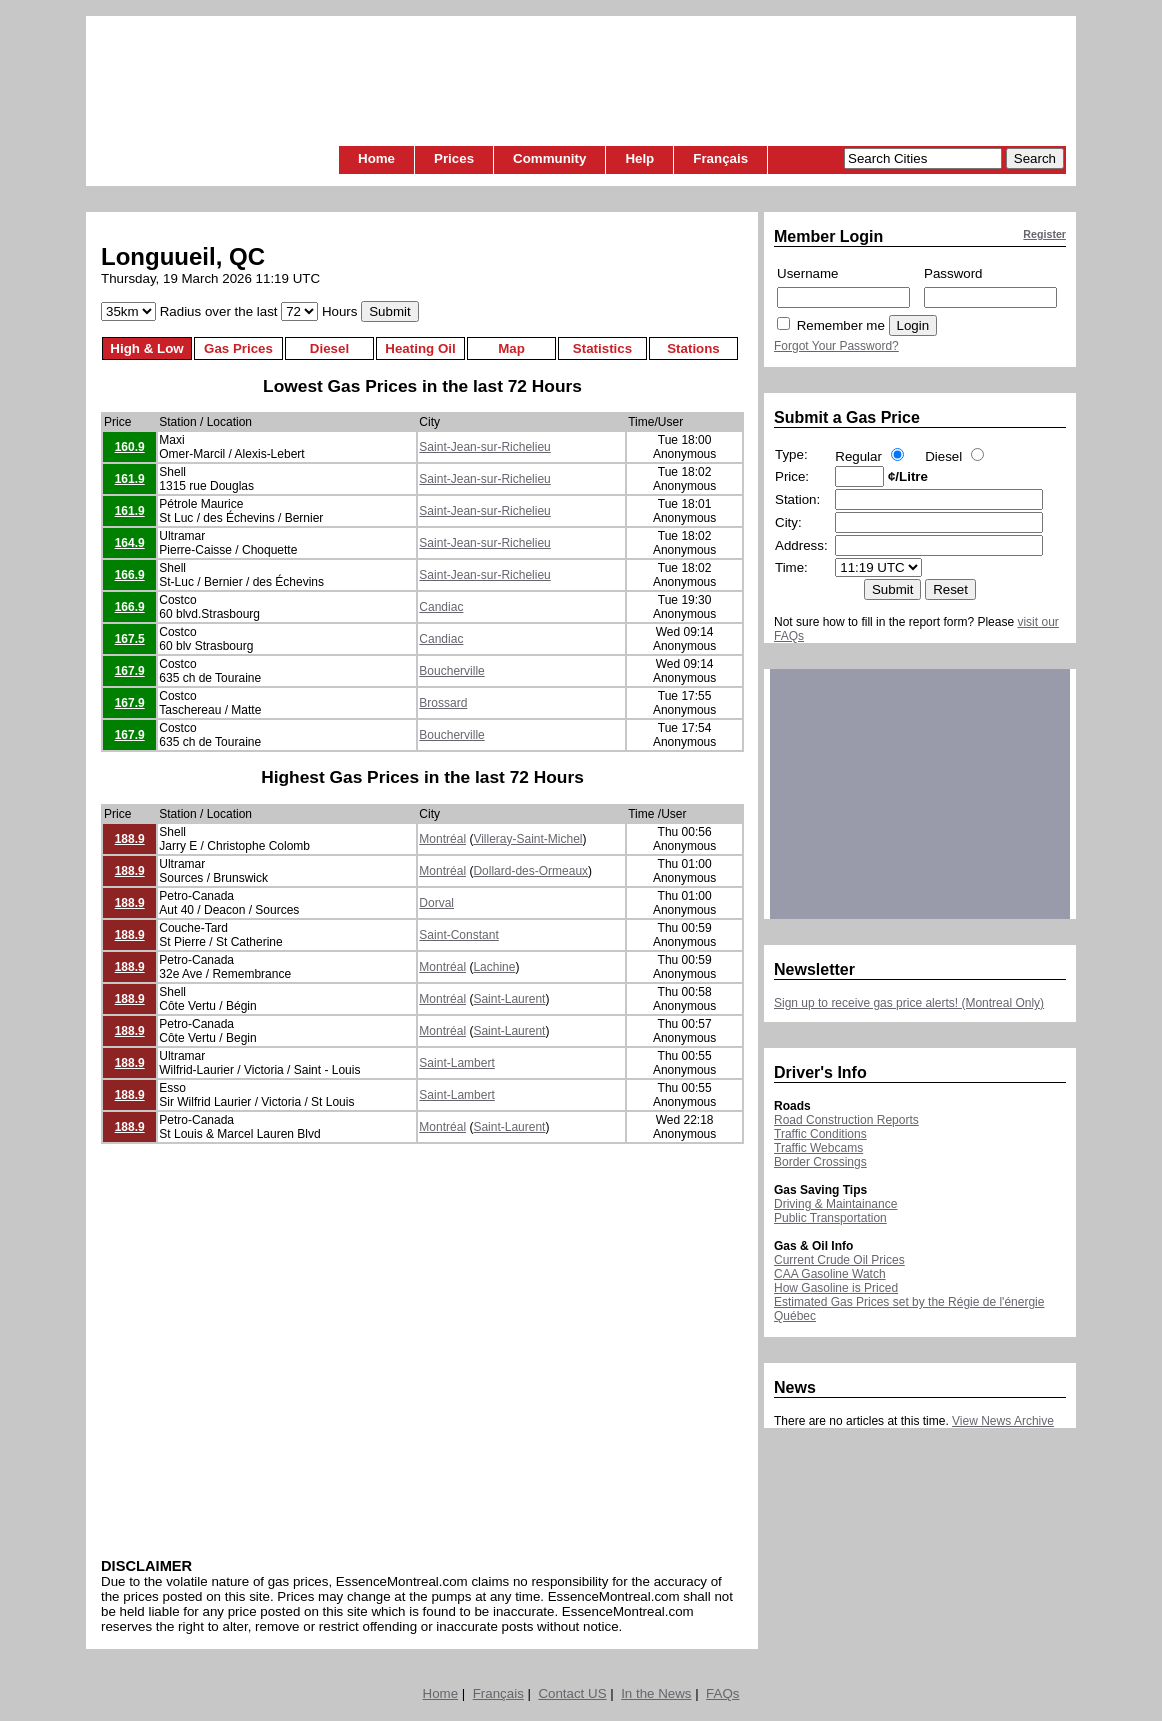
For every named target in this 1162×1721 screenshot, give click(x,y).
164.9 (130, 543)
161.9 (130, 479)
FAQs (722, 1693)
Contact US (572, 1693)
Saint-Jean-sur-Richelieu (484, 447)
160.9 (130, 447)
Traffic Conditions (820, 1134)
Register (1044, 234)
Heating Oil (420, 348)
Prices (454, 158)
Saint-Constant (458, 935)
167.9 (130, 671)
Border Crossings (820, 1162)
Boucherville (451, 671)
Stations (693, 348)
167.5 (130, 639)
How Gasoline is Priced (836, 1288)
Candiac (441, 607)
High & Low (146, 348)
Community (549, 158)
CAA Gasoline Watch (830, 1274)
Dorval (436, 903)
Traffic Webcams (818, 1148)
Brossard (443, 703)
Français (720, 158)
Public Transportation (830, 1218)
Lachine (494, 967)
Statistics (602, 348)
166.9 (130, 575)
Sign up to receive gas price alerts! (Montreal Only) (909, 1003)
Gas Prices (238, 348)
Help (639, 158)
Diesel (329, 348)
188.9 (130, 839)
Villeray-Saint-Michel (527, 839)
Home (376, 158)
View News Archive (1003, 1421)
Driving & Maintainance (835, 1204)
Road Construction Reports (846, 1120)
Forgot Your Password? (836, 346)
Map (511, 348)
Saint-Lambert (456, 1063)
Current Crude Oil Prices (839, 1260)
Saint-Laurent (509, 999)
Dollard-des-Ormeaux (530, 871)
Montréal (442, 839)
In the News (656, 1693)
